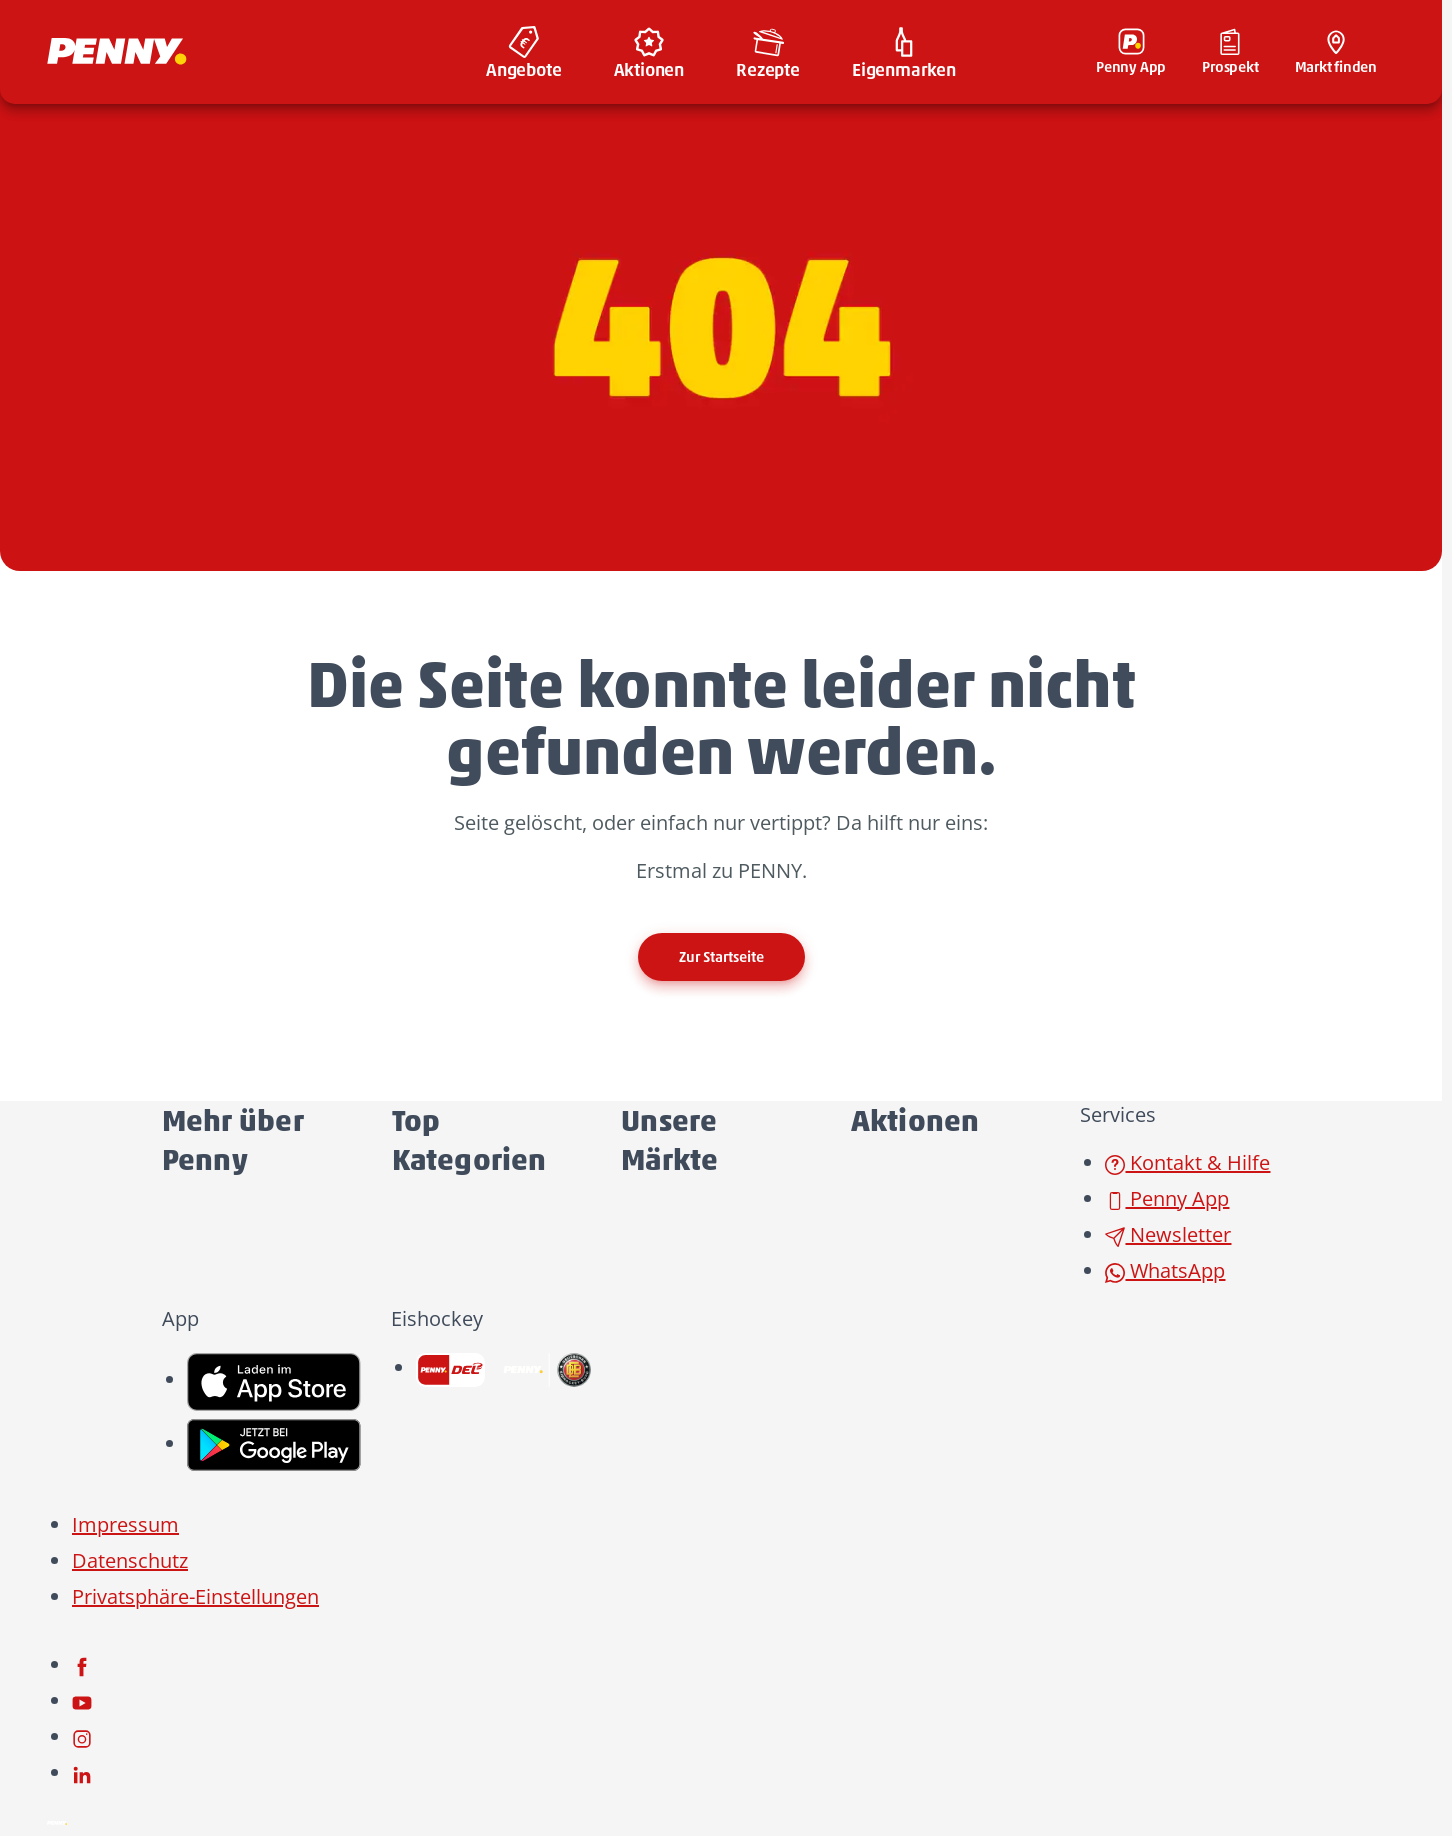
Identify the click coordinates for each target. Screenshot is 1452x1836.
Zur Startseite (721, 957)
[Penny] (57, 1820)
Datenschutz (130, 1560)
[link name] (274, 1379)
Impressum (125, 1524)
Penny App (1167, 1198)
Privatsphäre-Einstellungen (195, 1596)
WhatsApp (1165, 1270)
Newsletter (1168, 1234)
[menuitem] (524, 52)
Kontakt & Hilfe (1187, 1162)
